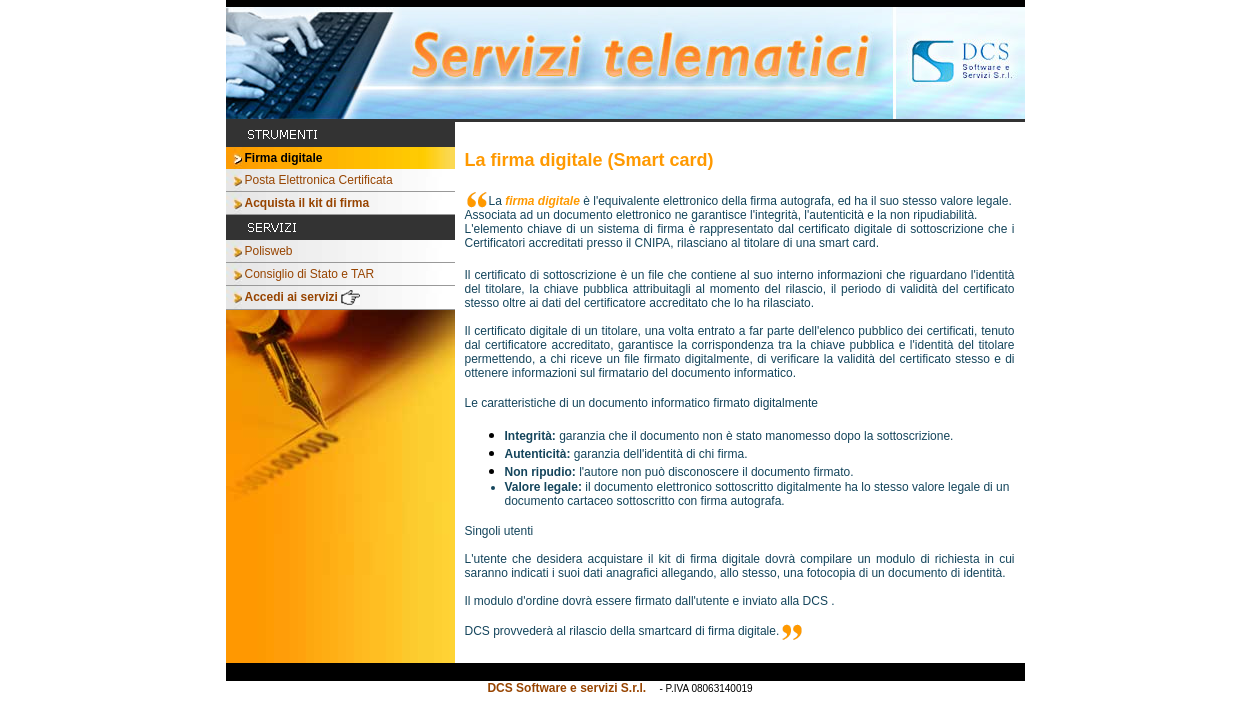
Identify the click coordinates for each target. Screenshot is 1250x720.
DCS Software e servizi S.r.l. (568, 688)
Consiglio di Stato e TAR (310, 274)
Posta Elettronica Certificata (319, 180)
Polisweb (269, 251)
